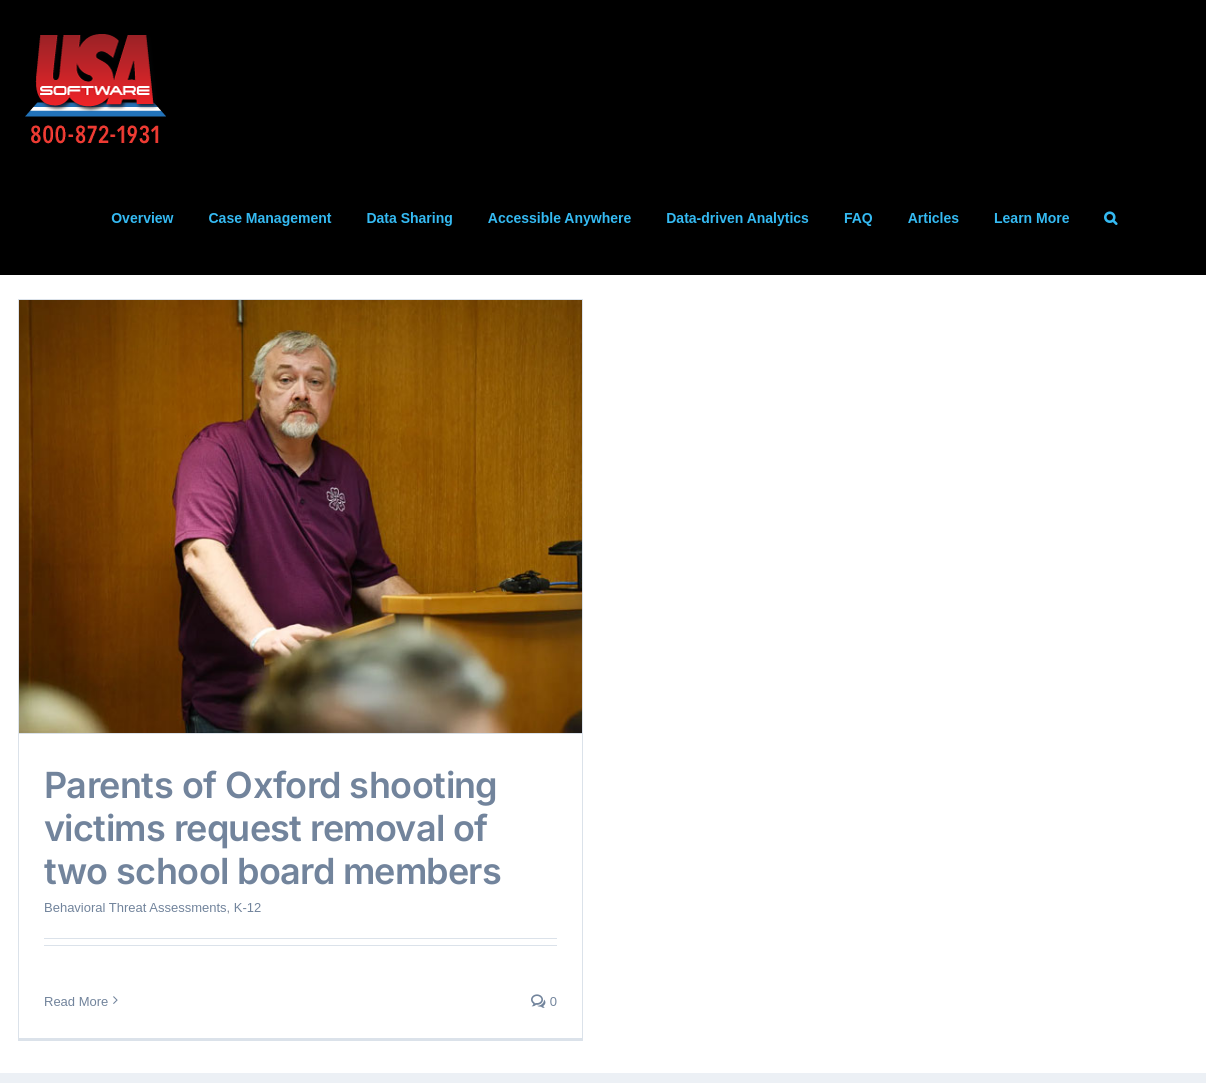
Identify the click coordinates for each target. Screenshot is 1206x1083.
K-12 (247, 907)
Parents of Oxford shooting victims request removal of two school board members (272, 828)
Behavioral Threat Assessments (135, 907)
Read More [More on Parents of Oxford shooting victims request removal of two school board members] (76, 1001)
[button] (1110, 218)
